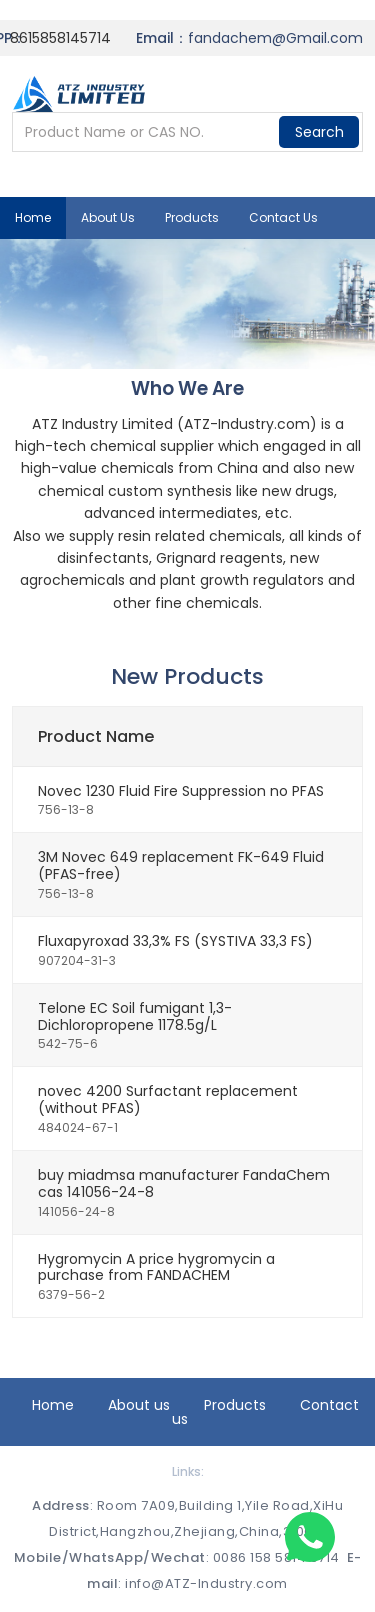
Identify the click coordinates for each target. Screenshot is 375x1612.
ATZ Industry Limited (102, 424)
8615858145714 (60, 38)
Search (319, 132)
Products (192, 217)
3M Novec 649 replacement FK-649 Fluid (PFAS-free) (181, 865)
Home (33, 217)
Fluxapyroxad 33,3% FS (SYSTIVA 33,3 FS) (175, 941)
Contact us (283, 217)
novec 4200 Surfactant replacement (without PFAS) (168, 1099)
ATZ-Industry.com (247, 424)
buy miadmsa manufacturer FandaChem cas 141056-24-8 (184, 1183)
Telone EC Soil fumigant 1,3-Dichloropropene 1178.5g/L (135, 1016)
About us (108, 217)
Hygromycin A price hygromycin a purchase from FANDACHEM (156, 1267)
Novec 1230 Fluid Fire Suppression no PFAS (181, 791)
